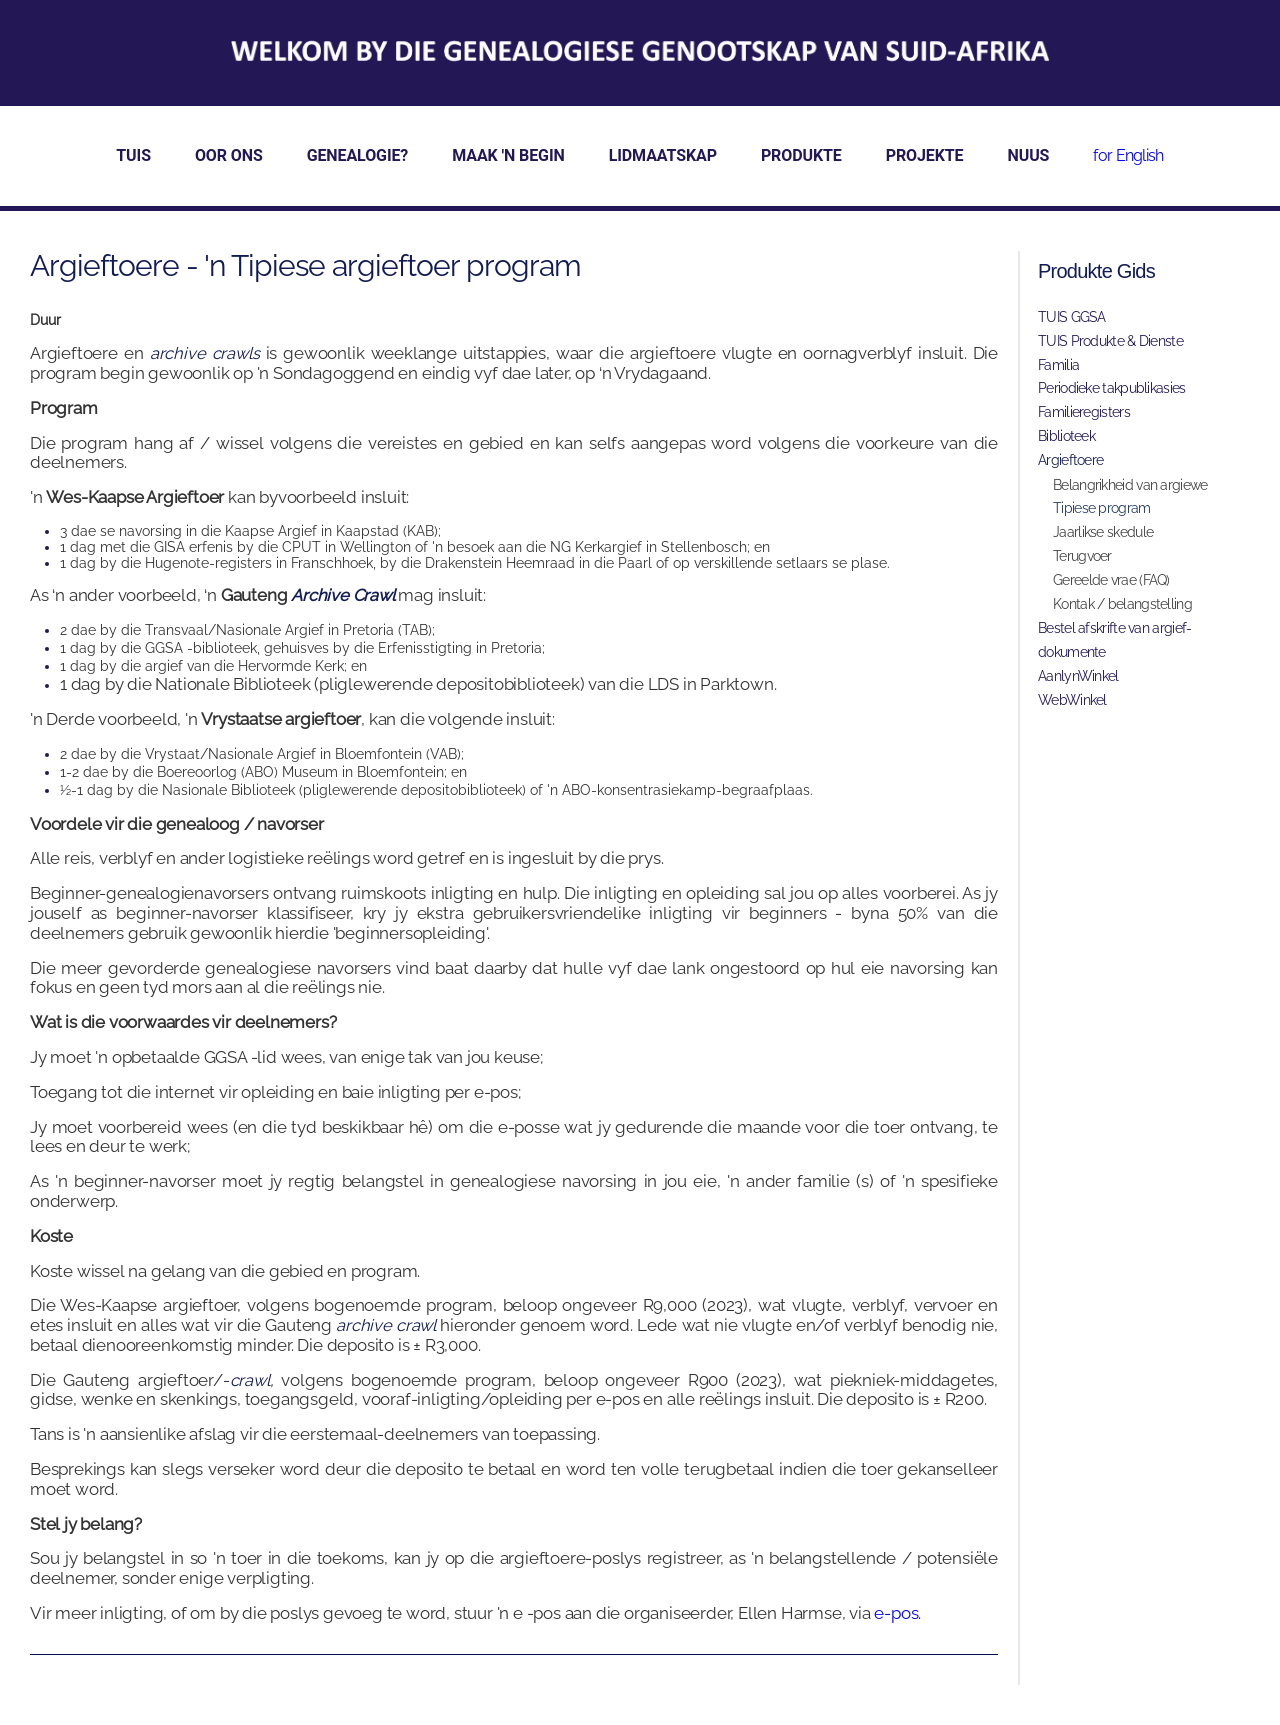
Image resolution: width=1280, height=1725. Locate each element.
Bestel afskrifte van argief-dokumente (1114, 640)
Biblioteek (1066, 436)
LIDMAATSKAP (663, 155)
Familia (1058, 365)
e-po (892, 1613)
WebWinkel (1072, 700)
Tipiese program (1102, 508)
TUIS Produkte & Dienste (1110, 341)
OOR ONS (229, 155)
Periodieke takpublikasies (1112, 388)
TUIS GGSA (1072, 317)
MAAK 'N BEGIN (508, 155)
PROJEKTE (925, 155)
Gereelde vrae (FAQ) (1111, 580)
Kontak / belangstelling (1122, 604)
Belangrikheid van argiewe (1130, 485)
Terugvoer (1082, 556)
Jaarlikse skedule (1103, 532)
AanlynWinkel (1078, 676)
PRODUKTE (801, 155)
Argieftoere (1070, 460)
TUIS (133, 155)
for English (1128, 155)
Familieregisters (1084, 412)
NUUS (1029, 155)
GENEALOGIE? (358, 155)
